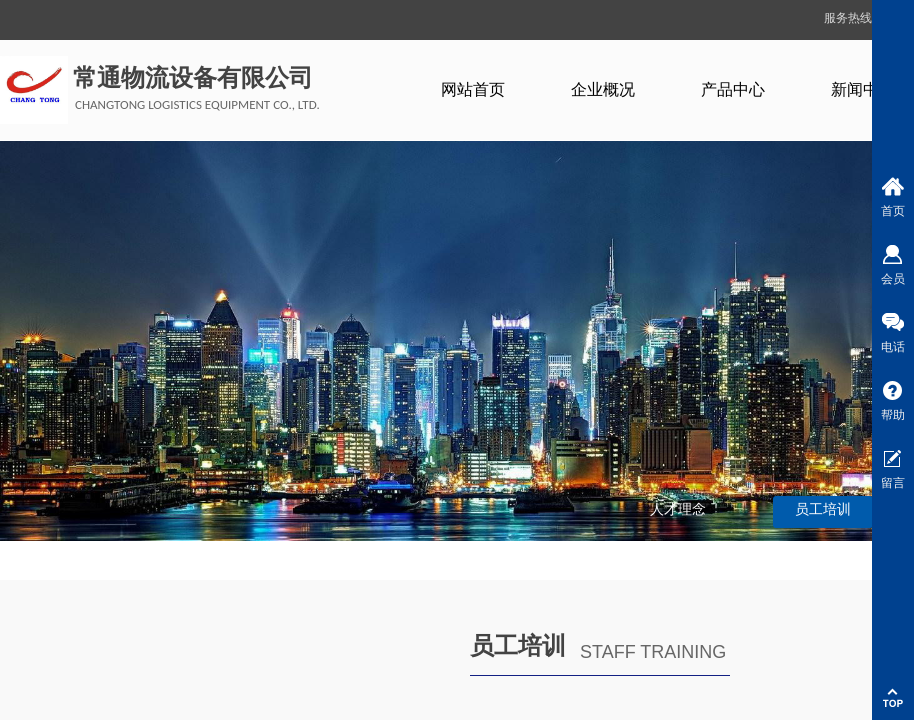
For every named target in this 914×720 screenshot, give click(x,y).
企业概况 (603, 89)
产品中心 (733, 89)
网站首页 (473, 89)
